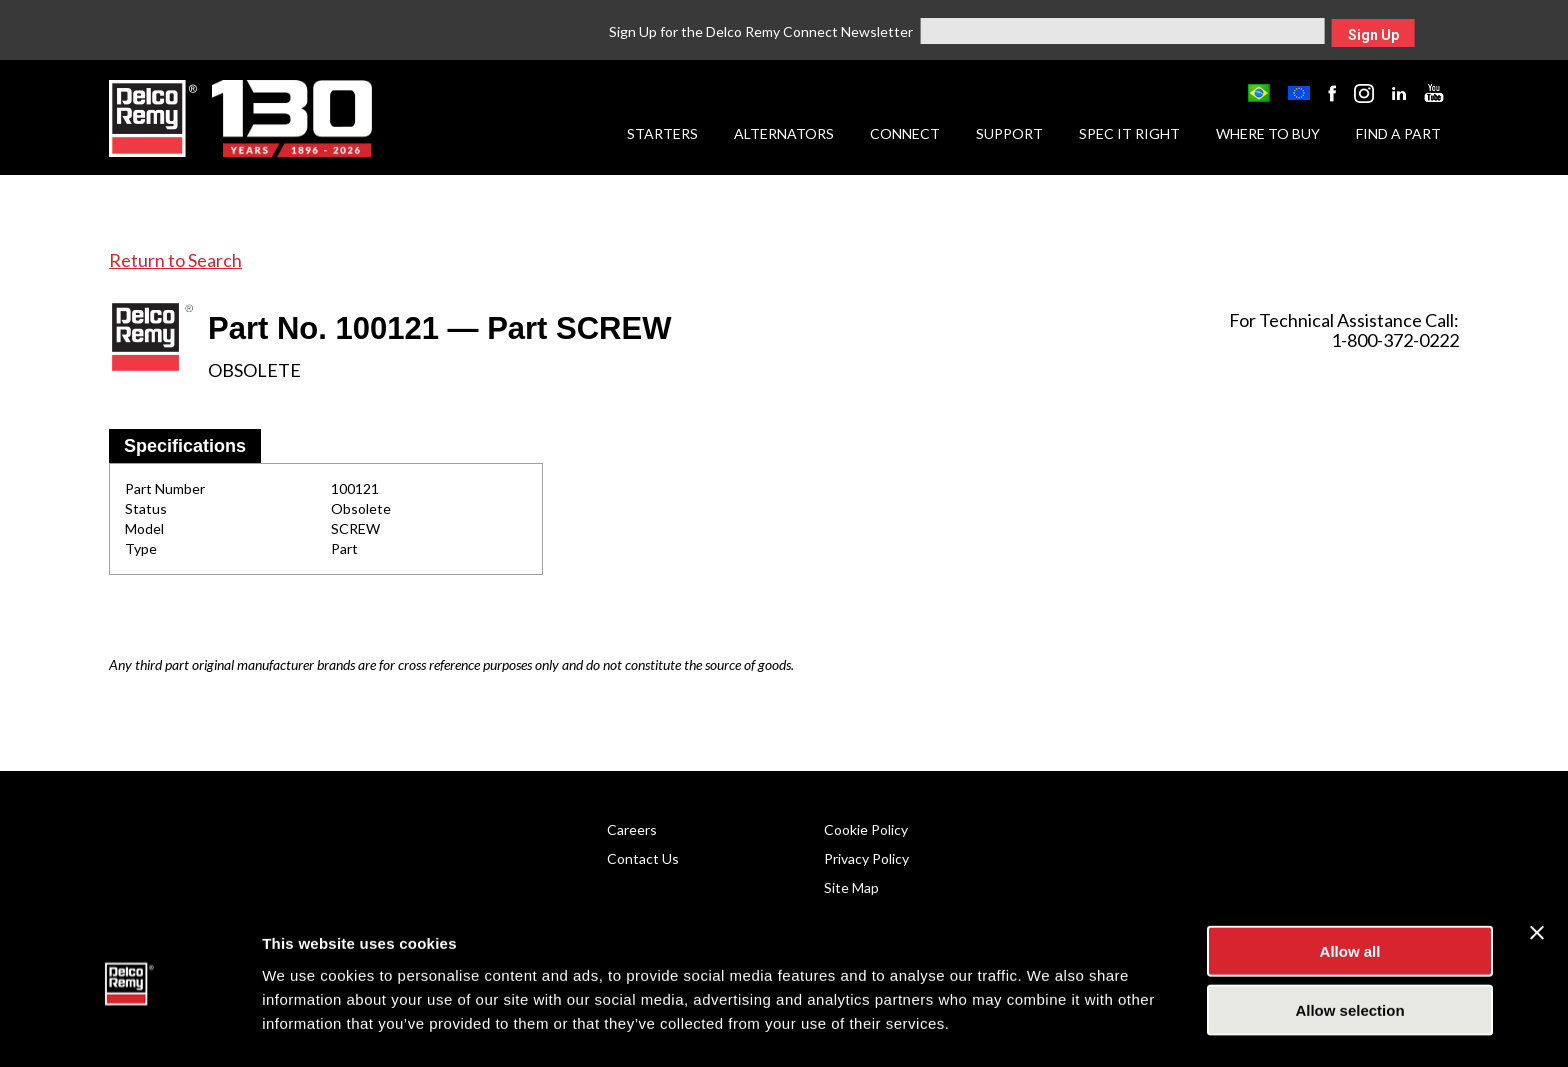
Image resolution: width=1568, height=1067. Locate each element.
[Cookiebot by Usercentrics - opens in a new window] (129, 1028)
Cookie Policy (866, 829)
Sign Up (1373, 35)
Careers (632, 829)
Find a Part (1398, 133)
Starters (662, 133)
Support (1009, 133)
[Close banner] (1537, 873)
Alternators (784, 133)
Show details (1049, 1027)
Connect (905, 133)
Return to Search (175, 260)
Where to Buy (1268, 133)
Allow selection (1349, 950)
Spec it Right (1129, 133)
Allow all (1350, 891)
